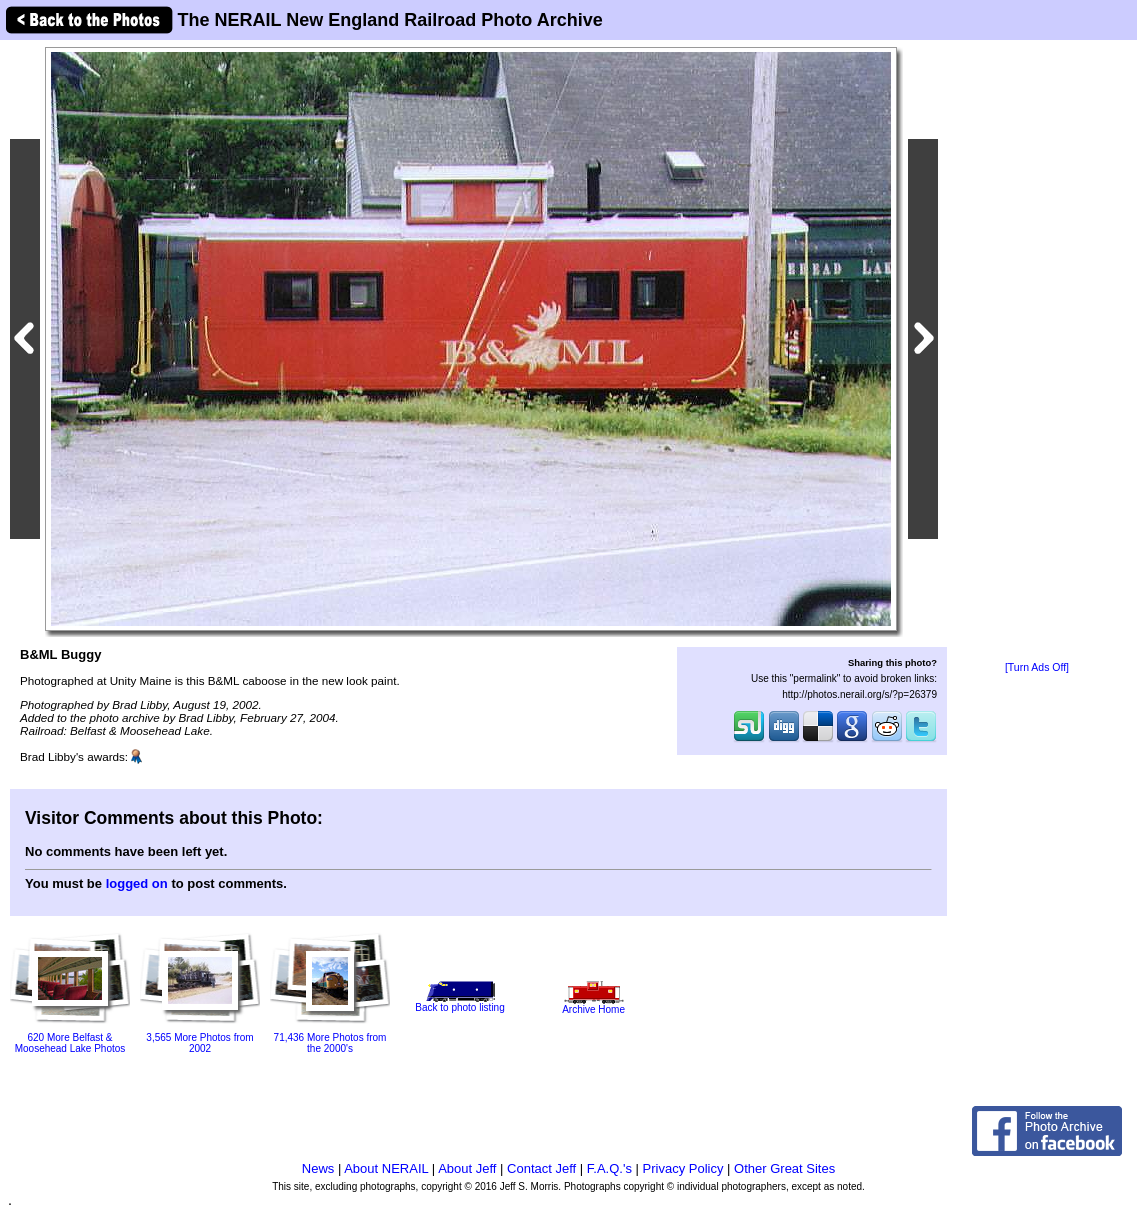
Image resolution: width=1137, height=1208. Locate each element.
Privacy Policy (683, 1168)
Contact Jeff (541, 1168)
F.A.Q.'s (609, 1168)
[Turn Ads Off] (1037, 667)
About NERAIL (386, 1168)
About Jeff (467, 1168)
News (318, 1168)
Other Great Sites (784, 1168)
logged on (137, 883)
